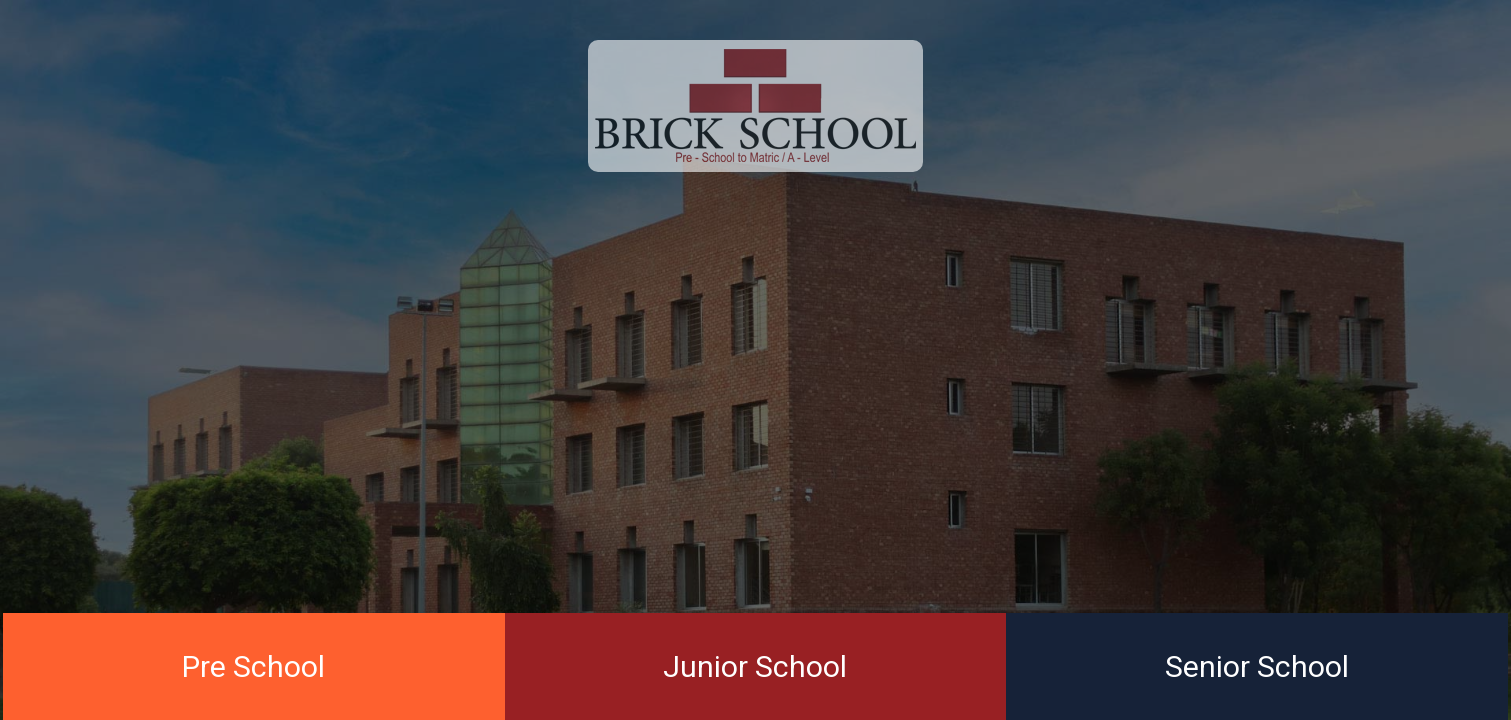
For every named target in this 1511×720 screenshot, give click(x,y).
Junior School (755, 666)
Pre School (253, 666)
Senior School (1257, 666)
